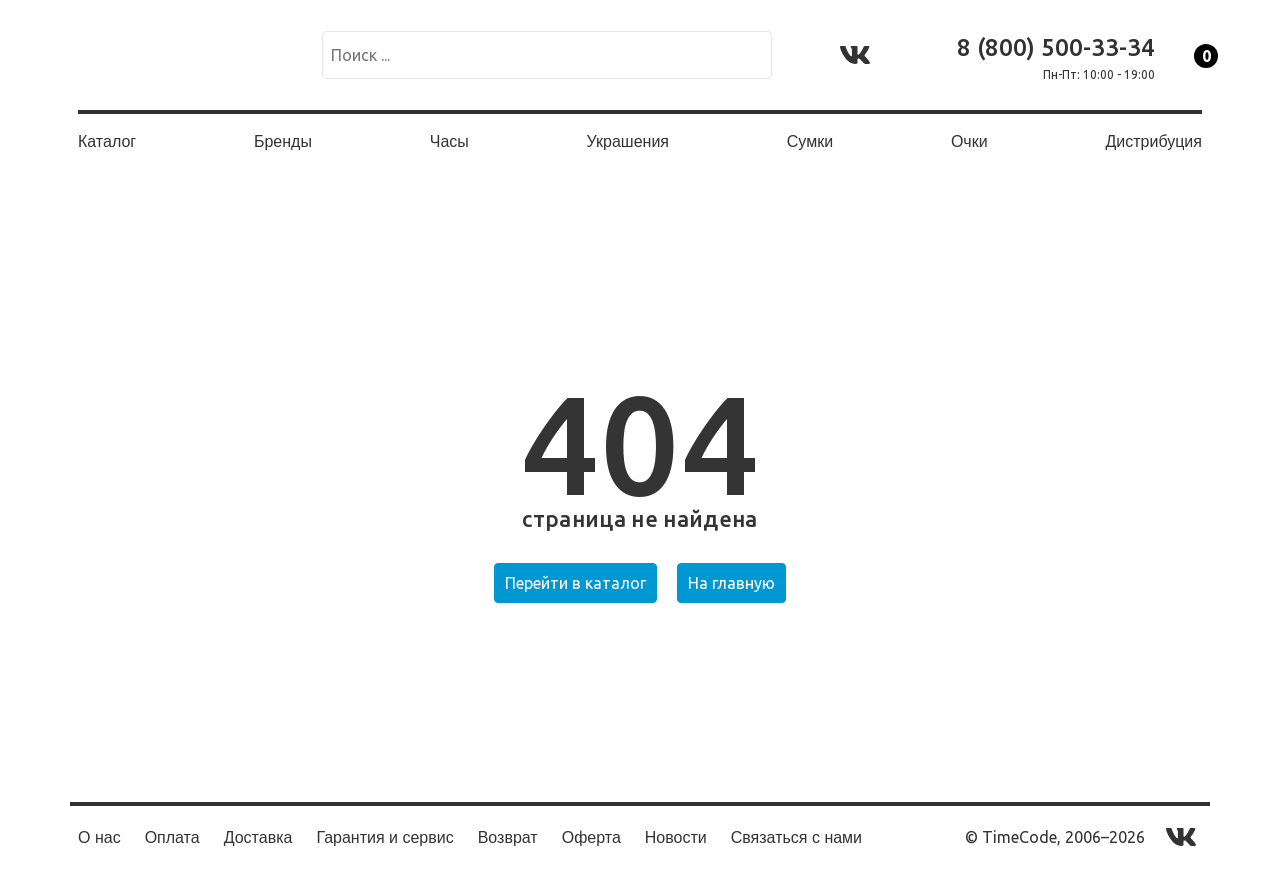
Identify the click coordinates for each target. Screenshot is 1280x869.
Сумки (810, 141)
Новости (676, 837)
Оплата (172, 837)
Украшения (628, 141)
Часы (449, 141)
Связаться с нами (796, 837)
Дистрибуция (1153, 141)
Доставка (258, 837)
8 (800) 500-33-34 (1056, 47)
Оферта (591, 837)
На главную (731, 583)
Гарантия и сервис (384, 837)
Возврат (508, 837)
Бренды (283, 141)
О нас (99, 837)
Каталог (107, 141)
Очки (969, 141)
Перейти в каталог (575, 583)
